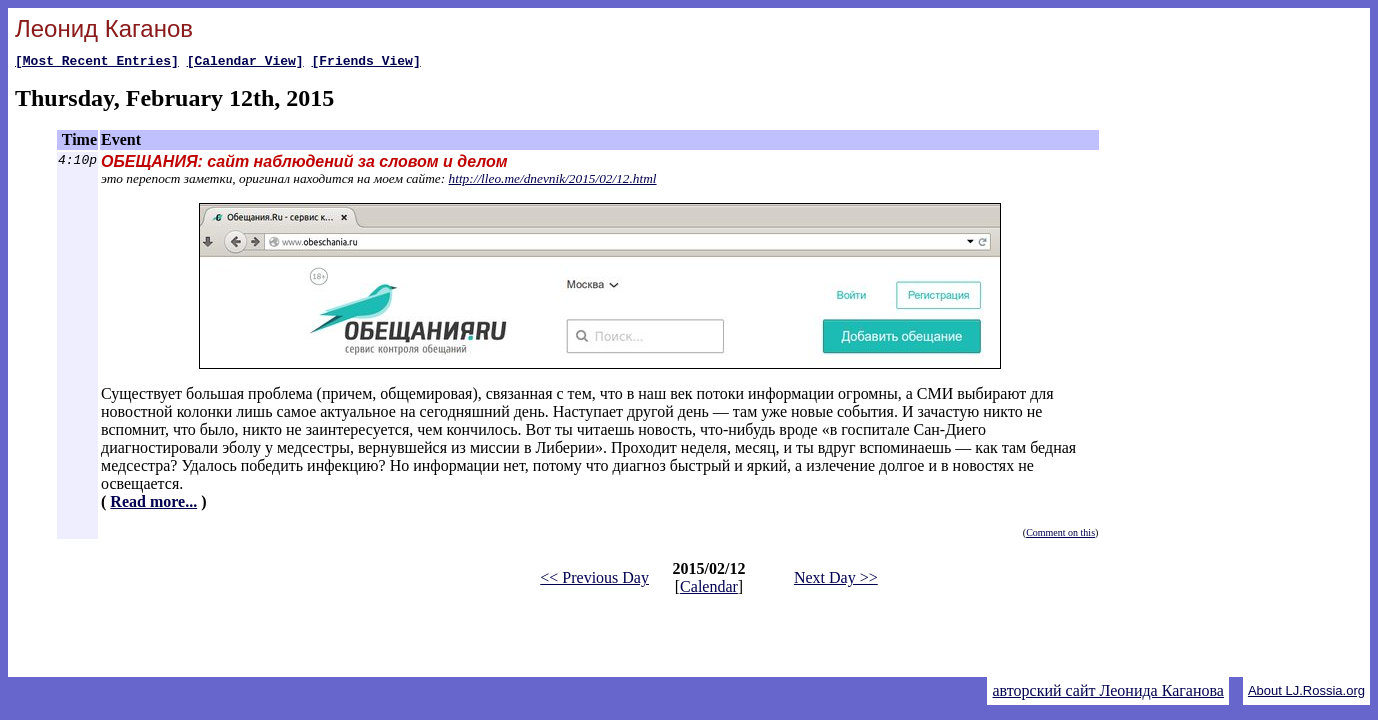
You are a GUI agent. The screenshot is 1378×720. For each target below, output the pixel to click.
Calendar (709, 589)
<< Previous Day (594, 580)
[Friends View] (365, 63)
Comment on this (1060, 535)
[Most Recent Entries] (97, 63)
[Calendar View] (245, 63)
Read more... (153, 504)
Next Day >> (836, 580)
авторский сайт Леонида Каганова (1107, 690)
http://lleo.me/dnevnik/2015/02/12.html (553, 181)
